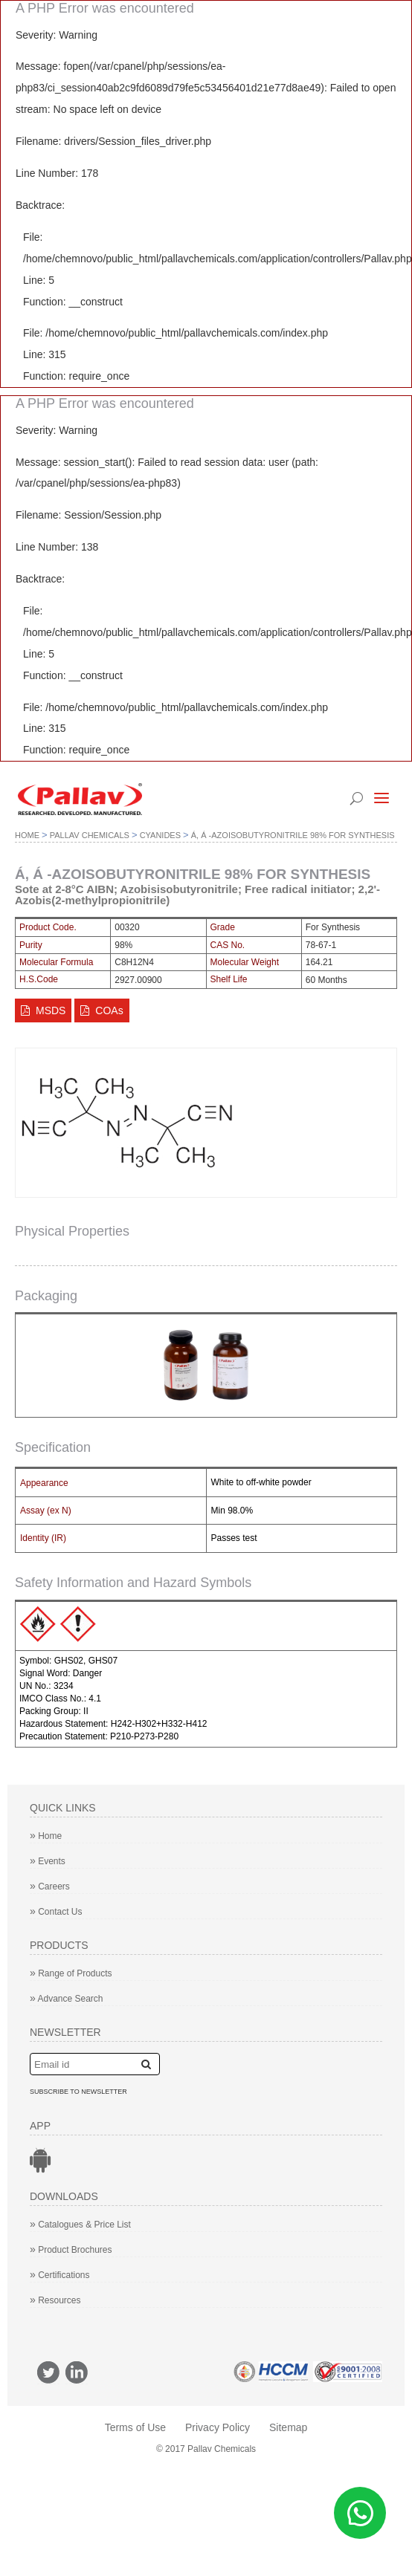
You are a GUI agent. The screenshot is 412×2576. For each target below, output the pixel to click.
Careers (50, 1886)
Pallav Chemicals (89, 835)
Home (27, 835)
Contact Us (56, 1912)
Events (47, 1861)
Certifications (60, 2275)
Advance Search (66, 1998)
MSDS (50, 1010)
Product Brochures (71, 2250)
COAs (101, 1010)
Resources (55, 2300)
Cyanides (160, 835)
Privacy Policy (217, 2427)
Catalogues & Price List (80, 2224)
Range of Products (71, 1973)
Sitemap (288, 2427)
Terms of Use (135, 2427)
